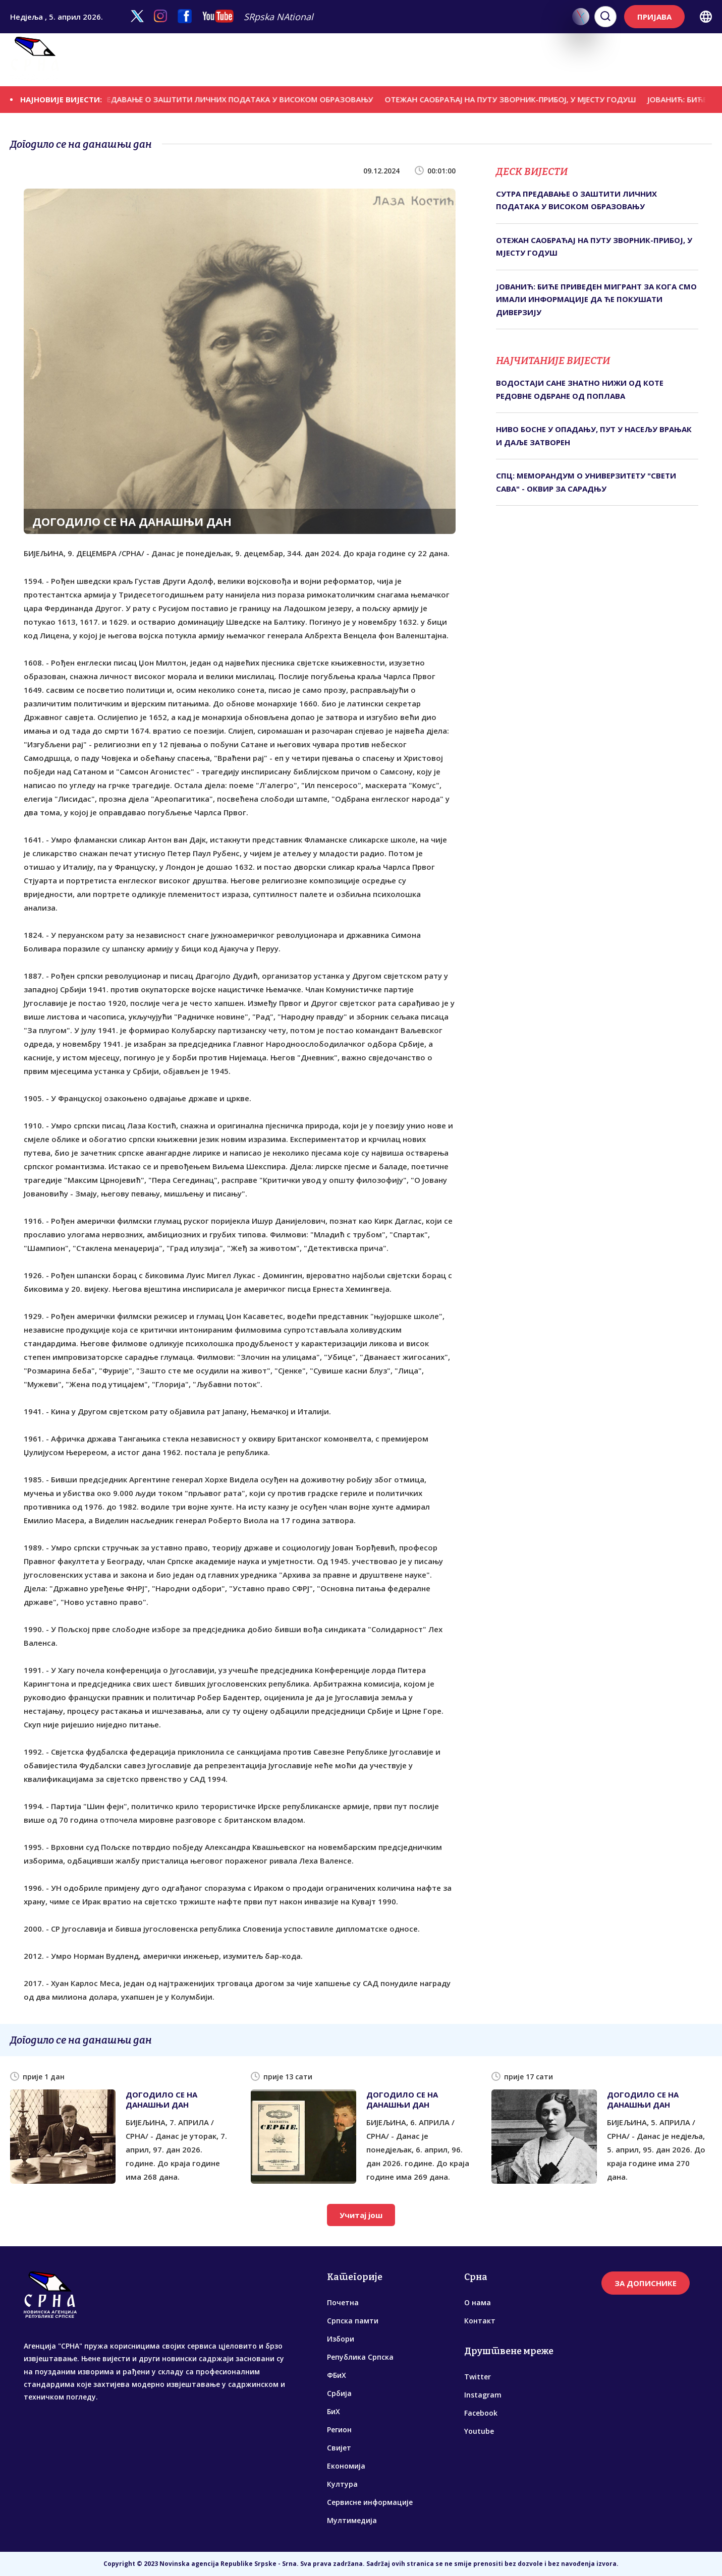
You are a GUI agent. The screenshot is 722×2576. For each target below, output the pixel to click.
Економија (467, 59)
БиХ (364, 59)
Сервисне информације (590, 59)
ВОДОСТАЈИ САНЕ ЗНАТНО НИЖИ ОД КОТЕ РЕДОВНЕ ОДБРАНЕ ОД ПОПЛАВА (579, 389)
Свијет (425, 59)
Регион (391, 59)
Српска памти (133, 59)
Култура (513, 59)
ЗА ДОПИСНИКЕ (646, 2283)
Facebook (480, 2413)
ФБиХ (305, 59)
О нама (477, 2302)
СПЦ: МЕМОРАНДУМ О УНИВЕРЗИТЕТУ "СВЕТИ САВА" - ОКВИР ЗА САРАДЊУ (586, 482)
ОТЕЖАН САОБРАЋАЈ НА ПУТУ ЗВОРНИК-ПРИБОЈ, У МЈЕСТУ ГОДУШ (520, 99)
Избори (185, 59)
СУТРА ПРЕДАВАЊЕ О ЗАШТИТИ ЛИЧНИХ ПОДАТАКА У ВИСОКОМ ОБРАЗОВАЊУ (232, 99)
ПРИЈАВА (654, 17)
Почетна (343, 2302)
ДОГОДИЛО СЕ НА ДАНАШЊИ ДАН (161, 2099)
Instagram (483, 2395)
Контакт (479, 2320)
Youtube (479, 2431)
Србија (337, 59)
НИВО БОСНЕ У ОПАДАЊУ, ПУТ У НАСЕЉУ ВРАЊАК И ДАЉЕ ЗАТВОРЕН (594, 435)
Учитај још (361, 2215)
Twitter (477, 2376)
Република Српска (247, 59)
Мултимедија (679, 59)
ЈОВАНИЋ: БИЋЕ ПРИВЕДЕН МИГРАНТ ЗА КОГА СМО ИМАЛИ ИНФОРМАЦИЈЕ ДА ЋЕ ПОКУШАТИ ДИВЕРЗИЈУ (596, 299)
